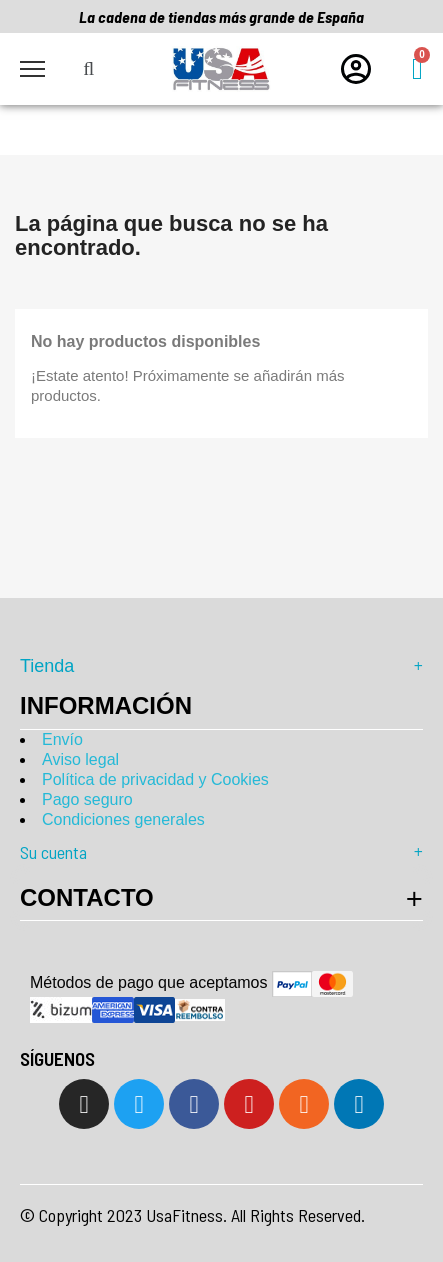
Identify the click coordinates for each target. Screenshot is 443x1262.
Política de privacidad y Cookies (155, 779)
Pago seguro (87, 799)
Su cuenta (221, 852)
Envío (62, 739)
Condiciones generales (123, 819)
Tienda (221, 666)
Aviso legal (80, 759)
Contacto (87, 897)
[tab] (221, 897)
